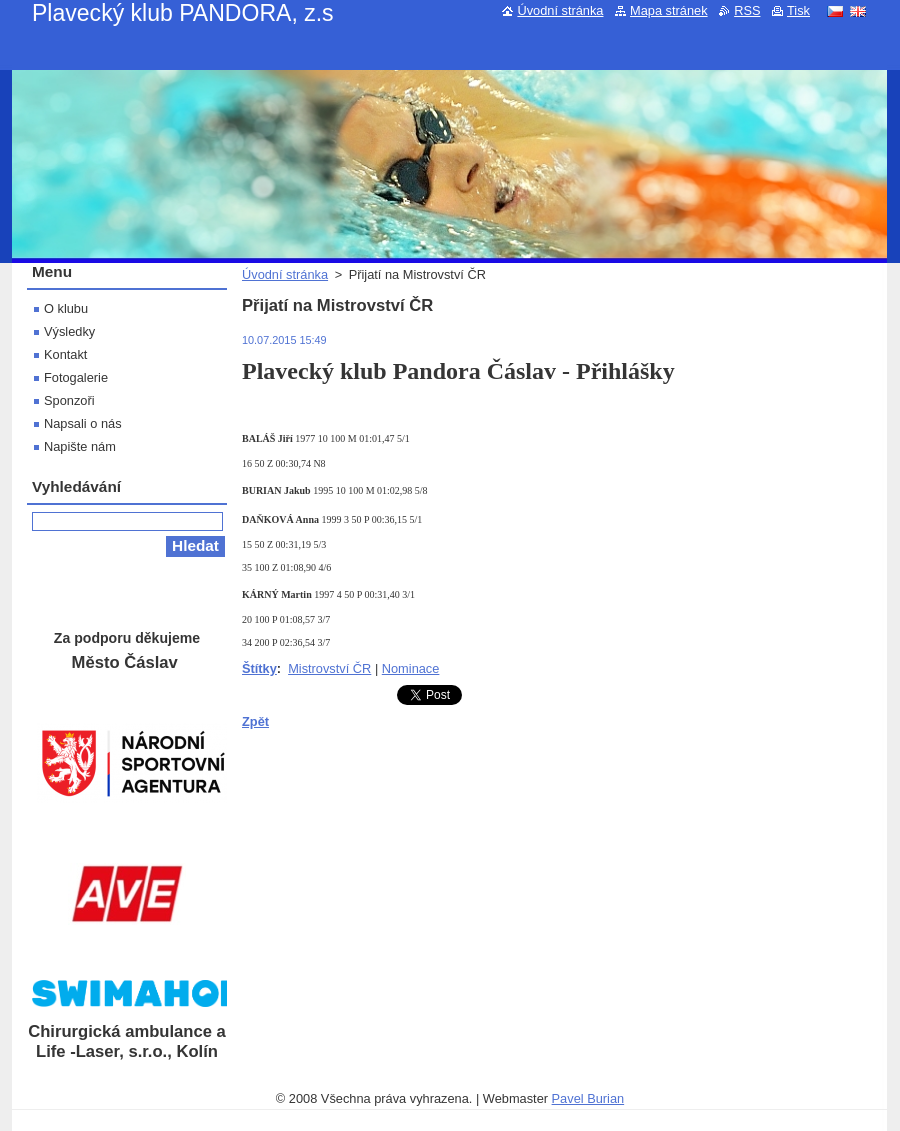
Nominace (411, 668)
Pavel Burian (588, 1098)
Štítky (259, 668)
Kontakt (65, 354)
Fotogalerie (76, 377)
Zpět (255, 721)
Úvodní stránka (285, 274)
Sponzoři (69, 400)
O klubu (66, 308)
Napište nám (80, 446)
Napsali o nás (83, 423)
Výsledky (69, 331)
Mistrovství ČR (329, 668)
